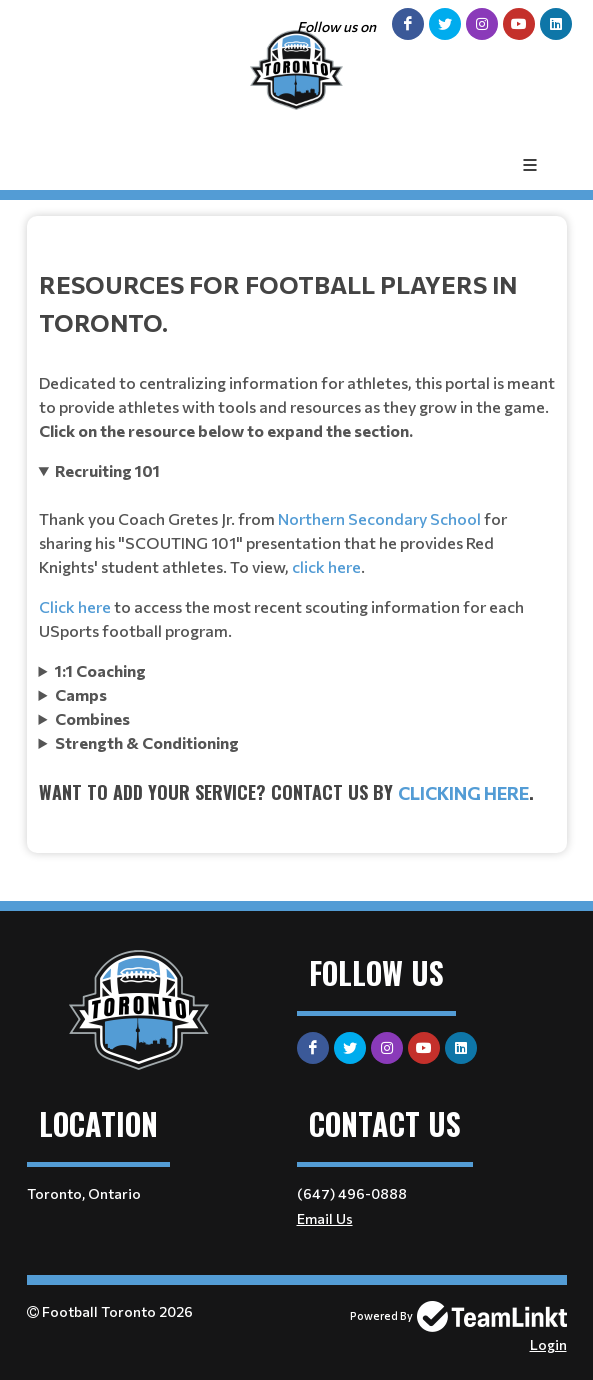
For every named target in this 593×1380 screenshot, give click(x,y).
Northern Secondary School (379, 518)
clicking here (463, 793)
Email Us (325, 1218)
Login (548, 1344)
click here (326, 566)
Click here (75, 606)
